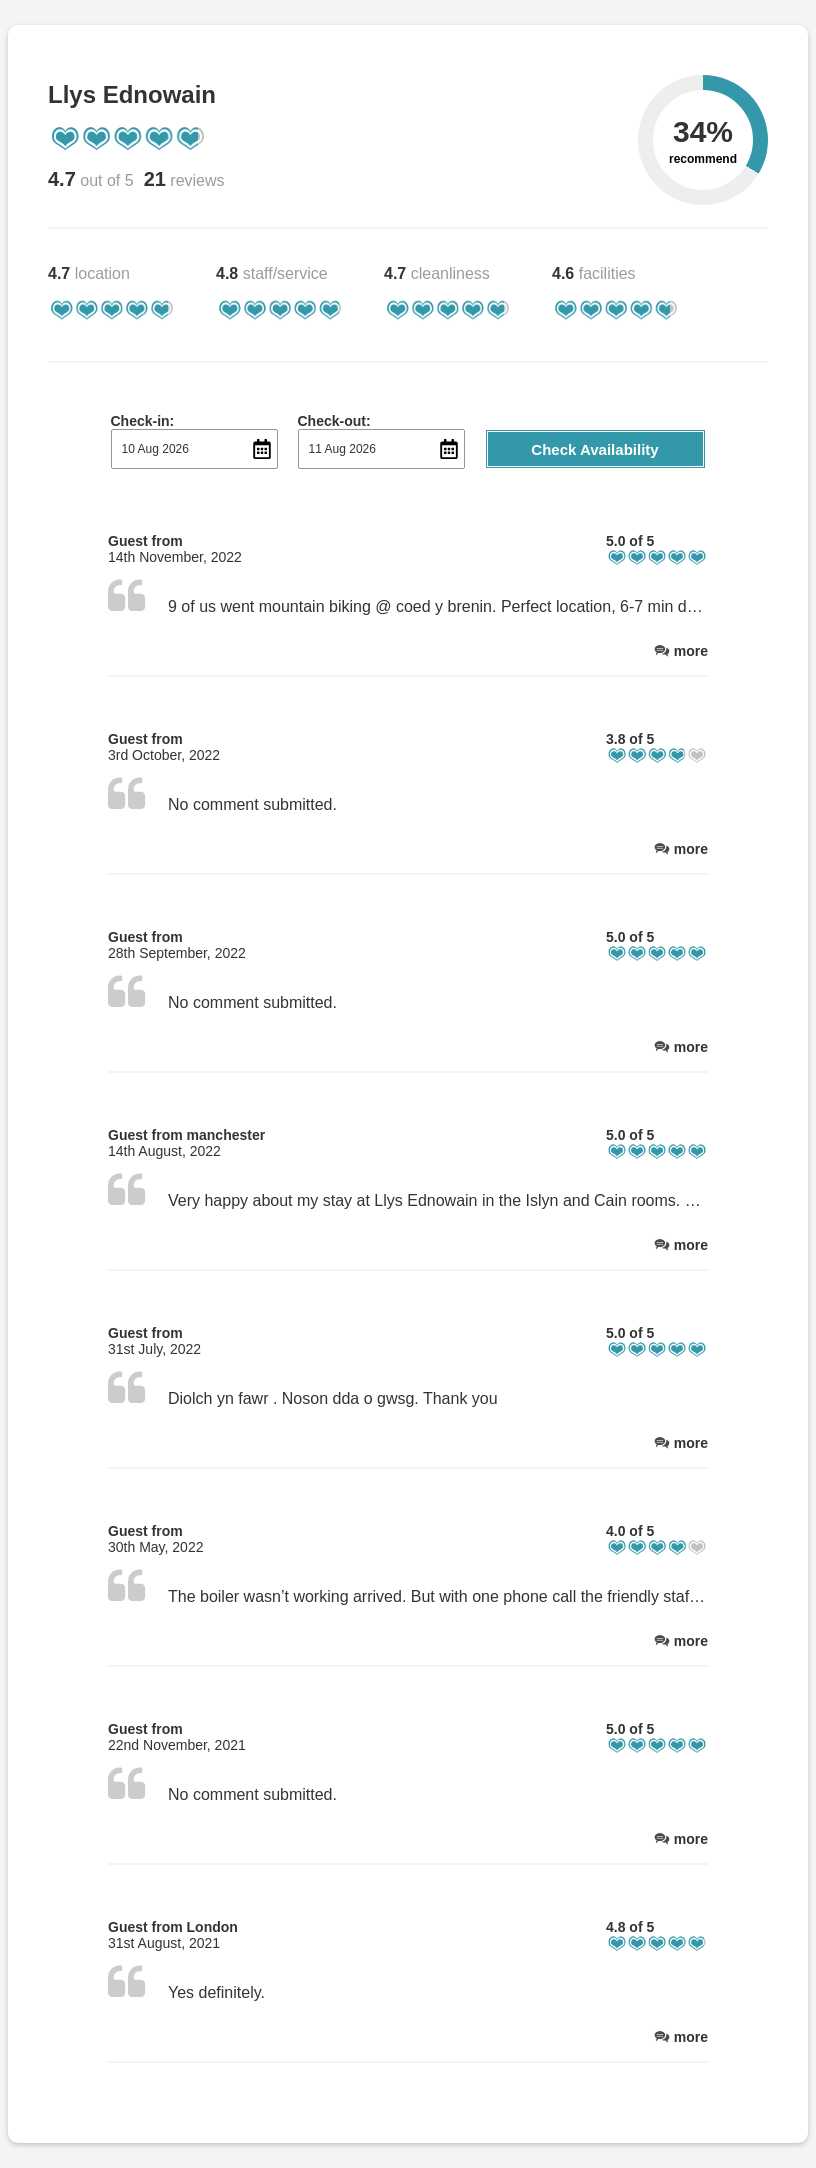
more (691, 651)
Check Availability (594, 449)
